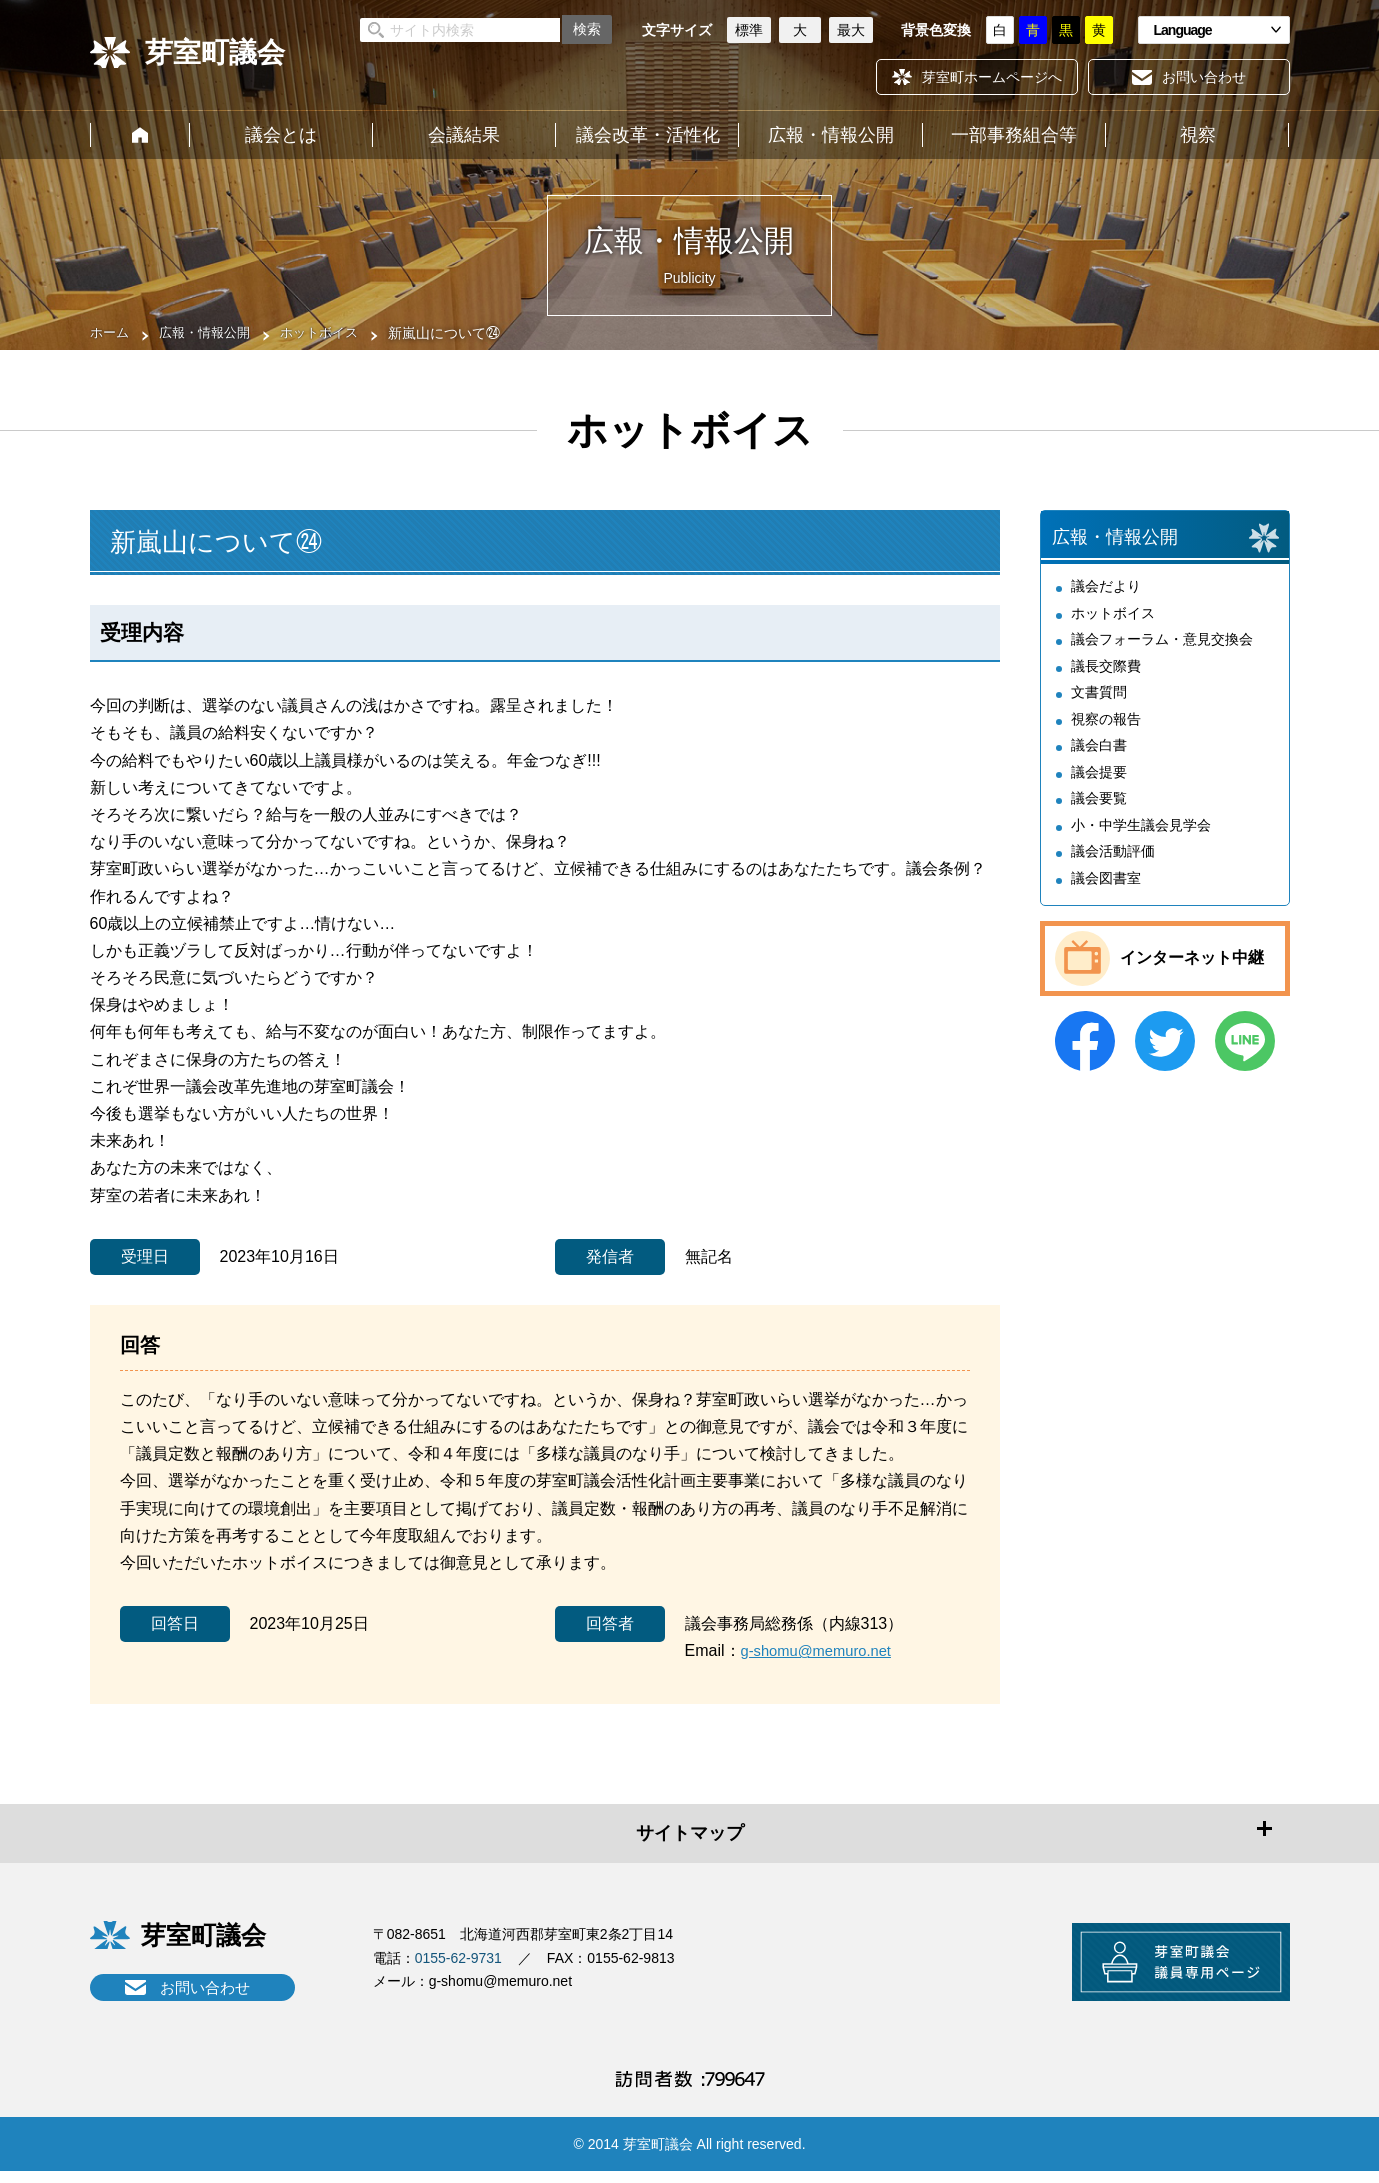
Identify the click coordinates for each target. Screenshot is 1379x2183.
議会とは (281, 135)
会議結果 (464, 135)
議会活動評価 (1113, 863)
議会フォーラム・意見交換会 (1162, 651)
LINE (1245, 1053)
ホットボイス (332, 333)
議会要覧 (1099, 810)
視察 (1198, 135)
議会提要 (1099, 784)
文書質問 (1099, 704)
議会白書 (1099, 757)
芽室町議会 (215, 52)
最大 (851, 30)
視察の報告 (1106, 731)
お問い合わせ (205, 1987)
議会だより (1106, 598)
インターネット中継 (1192, 970)
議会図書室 (1106, 890)
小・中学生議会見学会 (1141, 837)
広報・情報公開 (831, 135)
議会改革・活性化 (648, 135)
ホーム (140, 135)
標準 (749, 30)
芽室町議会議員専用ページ (1165, 1968)
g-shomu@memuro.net (823, 1650)
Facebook (1085, 1053)
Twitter (1165, 1053)
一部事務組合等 (1014, 135)
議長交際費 (1106, 678)
